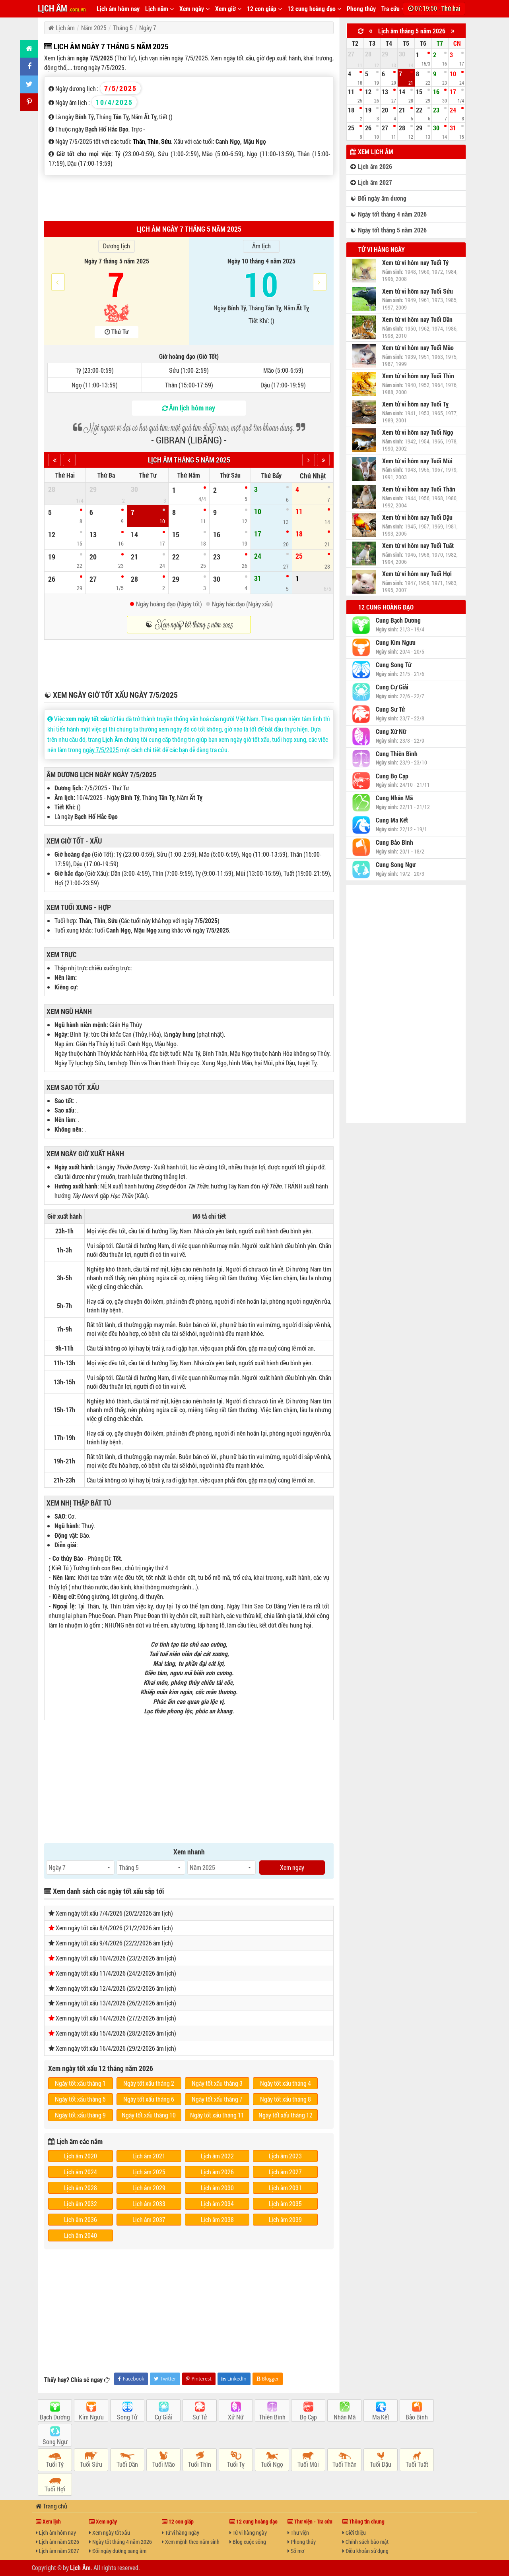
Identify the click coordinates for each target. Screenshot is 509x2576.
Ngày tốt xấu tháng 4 (285, 2083)
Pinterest (199, 2378)
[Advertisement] (189, 197)
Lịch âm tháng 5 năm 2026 (411, 31)
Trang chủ (51, 2506)
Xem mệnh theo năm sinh (191, 2541)
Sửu (166, 141)
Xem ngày (194, 8)
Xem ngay (292, 1867)
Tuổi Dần (127, 2464)
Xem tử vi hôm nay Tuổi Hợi (417, 574)
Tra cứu (393, 8)
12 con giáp (264, 8)
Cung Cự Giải (392, 687)
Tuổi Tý (55, 2464)
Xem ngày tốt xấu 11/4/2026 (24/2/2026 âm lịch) (116, 1973)
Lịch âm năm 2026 (57, 2541)
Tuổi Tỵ (236, 2464)
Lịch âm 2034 (217, 2203)
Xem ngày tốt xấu (109, 2532)
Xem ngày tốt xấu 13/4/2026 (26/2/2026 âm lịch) (116, 2003)
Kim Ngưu (91, 2417)
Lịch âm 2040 (80, 2235)
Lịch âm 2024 (80, 2172)
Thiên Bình (272, 2417)
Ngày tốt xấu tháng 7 (217, 2099)
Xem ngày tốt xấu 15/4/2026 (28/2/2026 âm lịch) (116, 2033)
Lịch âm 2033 (148, 2203)
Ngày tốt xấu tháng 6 (148, 2099)
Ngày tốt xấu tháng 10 (149, 2115)
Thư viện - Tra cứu (310, 2521)
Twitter (165, 2378)
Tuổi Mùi (308, 2464)
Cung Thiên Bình (397, 754)
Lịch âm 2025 (148, 2172)
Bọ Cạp (308, 2417)
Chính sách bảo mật (365, 2541)
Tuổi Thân (344, 2464)
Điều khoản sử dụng (365, 2551)
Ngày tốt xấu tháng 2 (148, 2083)
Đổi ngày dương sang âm (117, 2551)
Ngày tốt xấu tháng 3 (217, 2083)
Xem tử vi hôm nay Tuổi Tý (415, 263)
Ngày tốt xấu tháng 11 (217, 2115)
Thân (139, 141)
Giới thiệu (354, 2532)
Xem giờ (228, 8)
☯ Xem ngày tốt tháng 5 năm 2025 (189, 624)
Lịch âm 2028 (80, 2187)
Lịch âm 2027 (285, 2172)
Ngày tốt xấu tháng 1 (80, 2083)
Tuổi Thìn (199, 2464)
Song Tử (127, 2417)
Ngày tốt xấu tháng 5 (80, 2099)
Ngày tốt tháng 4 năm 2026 (120, 2541)
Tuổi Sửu (91, 2464)
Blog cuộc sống (247, 2541)
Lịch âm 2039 (285, 2219)
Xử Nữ (236, 2417)
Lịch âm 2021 (148, 2156)
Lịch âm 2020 (80, 2156)
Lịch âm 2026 (217, 2172)
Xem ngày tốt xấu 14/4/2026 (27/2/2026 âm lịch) (116, 2018)
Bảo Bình (417, 2417)
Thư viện (298, 2532)
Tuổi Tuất (417, 2464)
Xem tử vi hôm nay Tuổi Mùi (417, 461)
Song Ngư (55, 2441)
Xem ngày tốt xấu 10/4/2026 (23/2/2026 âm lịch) (116, 1958)
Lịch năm (159, 8)
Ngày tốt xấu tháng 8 (285, 2099)
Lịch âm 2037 (148, 2219)
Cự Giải (163, 2417)
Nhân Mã (345, 2417)
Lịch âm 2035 (285, 2203)
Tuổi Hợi (55, 2489)
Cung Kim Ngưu (396, 642)
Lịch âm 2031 (285, 2187)
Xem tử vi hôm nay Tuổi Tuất (418, 546)
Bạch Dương (55, 2417)
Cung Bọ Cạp (392, 776)
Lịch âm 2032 (80, 2203)
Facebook (131, 2378)
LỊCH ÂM (62, 8)
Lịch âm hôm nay (118, 8)
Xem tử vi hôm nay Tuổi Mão (418, 348)
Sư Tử (199, 2417)
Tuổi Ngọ (272, 2464)
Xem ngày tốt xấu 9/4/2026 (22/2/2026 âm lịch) (114, 1943)
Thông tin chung (363, 2521)
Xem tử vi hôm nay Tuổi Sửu (417, 291)
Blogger (267, 2378)
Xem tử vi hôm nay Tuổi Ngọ (417, 432)
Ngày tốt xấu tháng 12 (285, 2115)
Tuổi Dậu (380, 2464)
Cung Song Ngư (396, 865)
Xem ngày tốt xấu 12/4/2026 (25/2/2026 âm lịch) (116, 1988)
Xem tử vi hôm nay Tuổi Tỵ (415, 404)
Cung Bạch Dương (398, 620)
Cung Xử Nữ (391, 731)
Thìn (153, 141)
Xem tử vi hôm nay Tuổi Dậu (417, 517)
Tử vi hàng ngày (381, 249)
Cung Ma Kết (392, 820)
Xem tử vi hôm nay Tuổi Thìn (418, 376)
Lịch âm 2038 (217, 2219)
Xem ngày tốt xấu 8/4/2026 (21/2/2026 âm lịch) (114, 1928)
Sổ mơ (296, 2551)
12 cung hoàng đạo (314, 8)
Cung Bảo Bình (394, 842)
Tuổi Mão (163, 2464)
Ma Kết (380, 2417)
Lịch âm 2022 (217, 2156)
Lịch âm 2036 (80, 2219)
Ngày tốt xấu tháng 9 (80, 2115)
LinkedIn (234, 2378)
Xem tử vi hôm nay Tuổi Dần (417, 319)
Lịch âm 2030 (217, 2187)
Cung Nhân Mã (394, 798)
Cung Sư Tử (390, 709)
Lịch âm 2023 (285, 2156)
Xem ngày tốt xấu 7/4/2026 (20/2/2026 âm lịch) (114, 1913)
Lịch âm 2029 (148, 2187)
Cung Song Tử (393, 665)
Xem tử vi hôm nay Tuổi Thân (418, 489)
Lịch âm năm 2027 (57, 2551)
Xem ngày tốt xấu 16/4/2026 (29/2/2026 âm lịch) (116, 2048)
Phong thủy (361, 8)
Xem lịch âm (371, 151)
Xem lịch (48, 2521)
